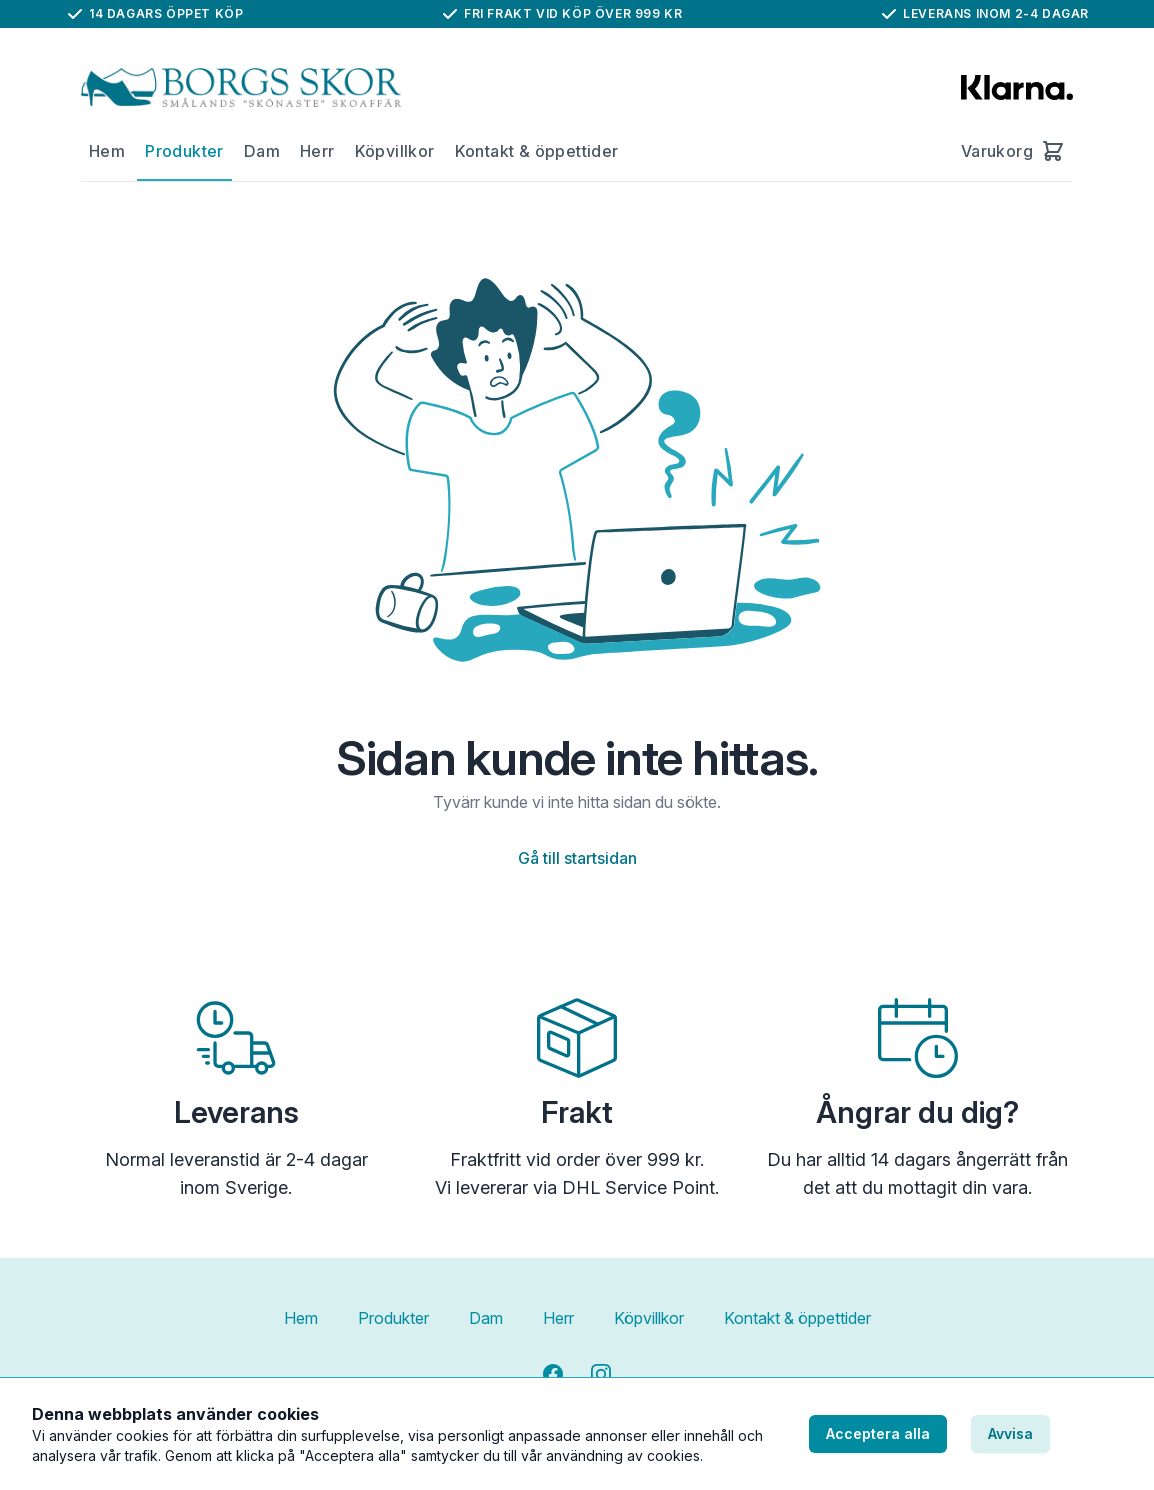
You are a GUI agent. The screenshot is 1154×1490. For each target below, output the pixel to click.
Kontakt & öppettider (537, 151)
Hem (107, 151)
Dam (262, 151)
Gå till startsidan (577, 858)
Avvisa (1010, 1433)
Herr (317, 151)
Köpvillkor (395, 151)
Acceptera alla (878, 1433)
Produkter (184, 151)
